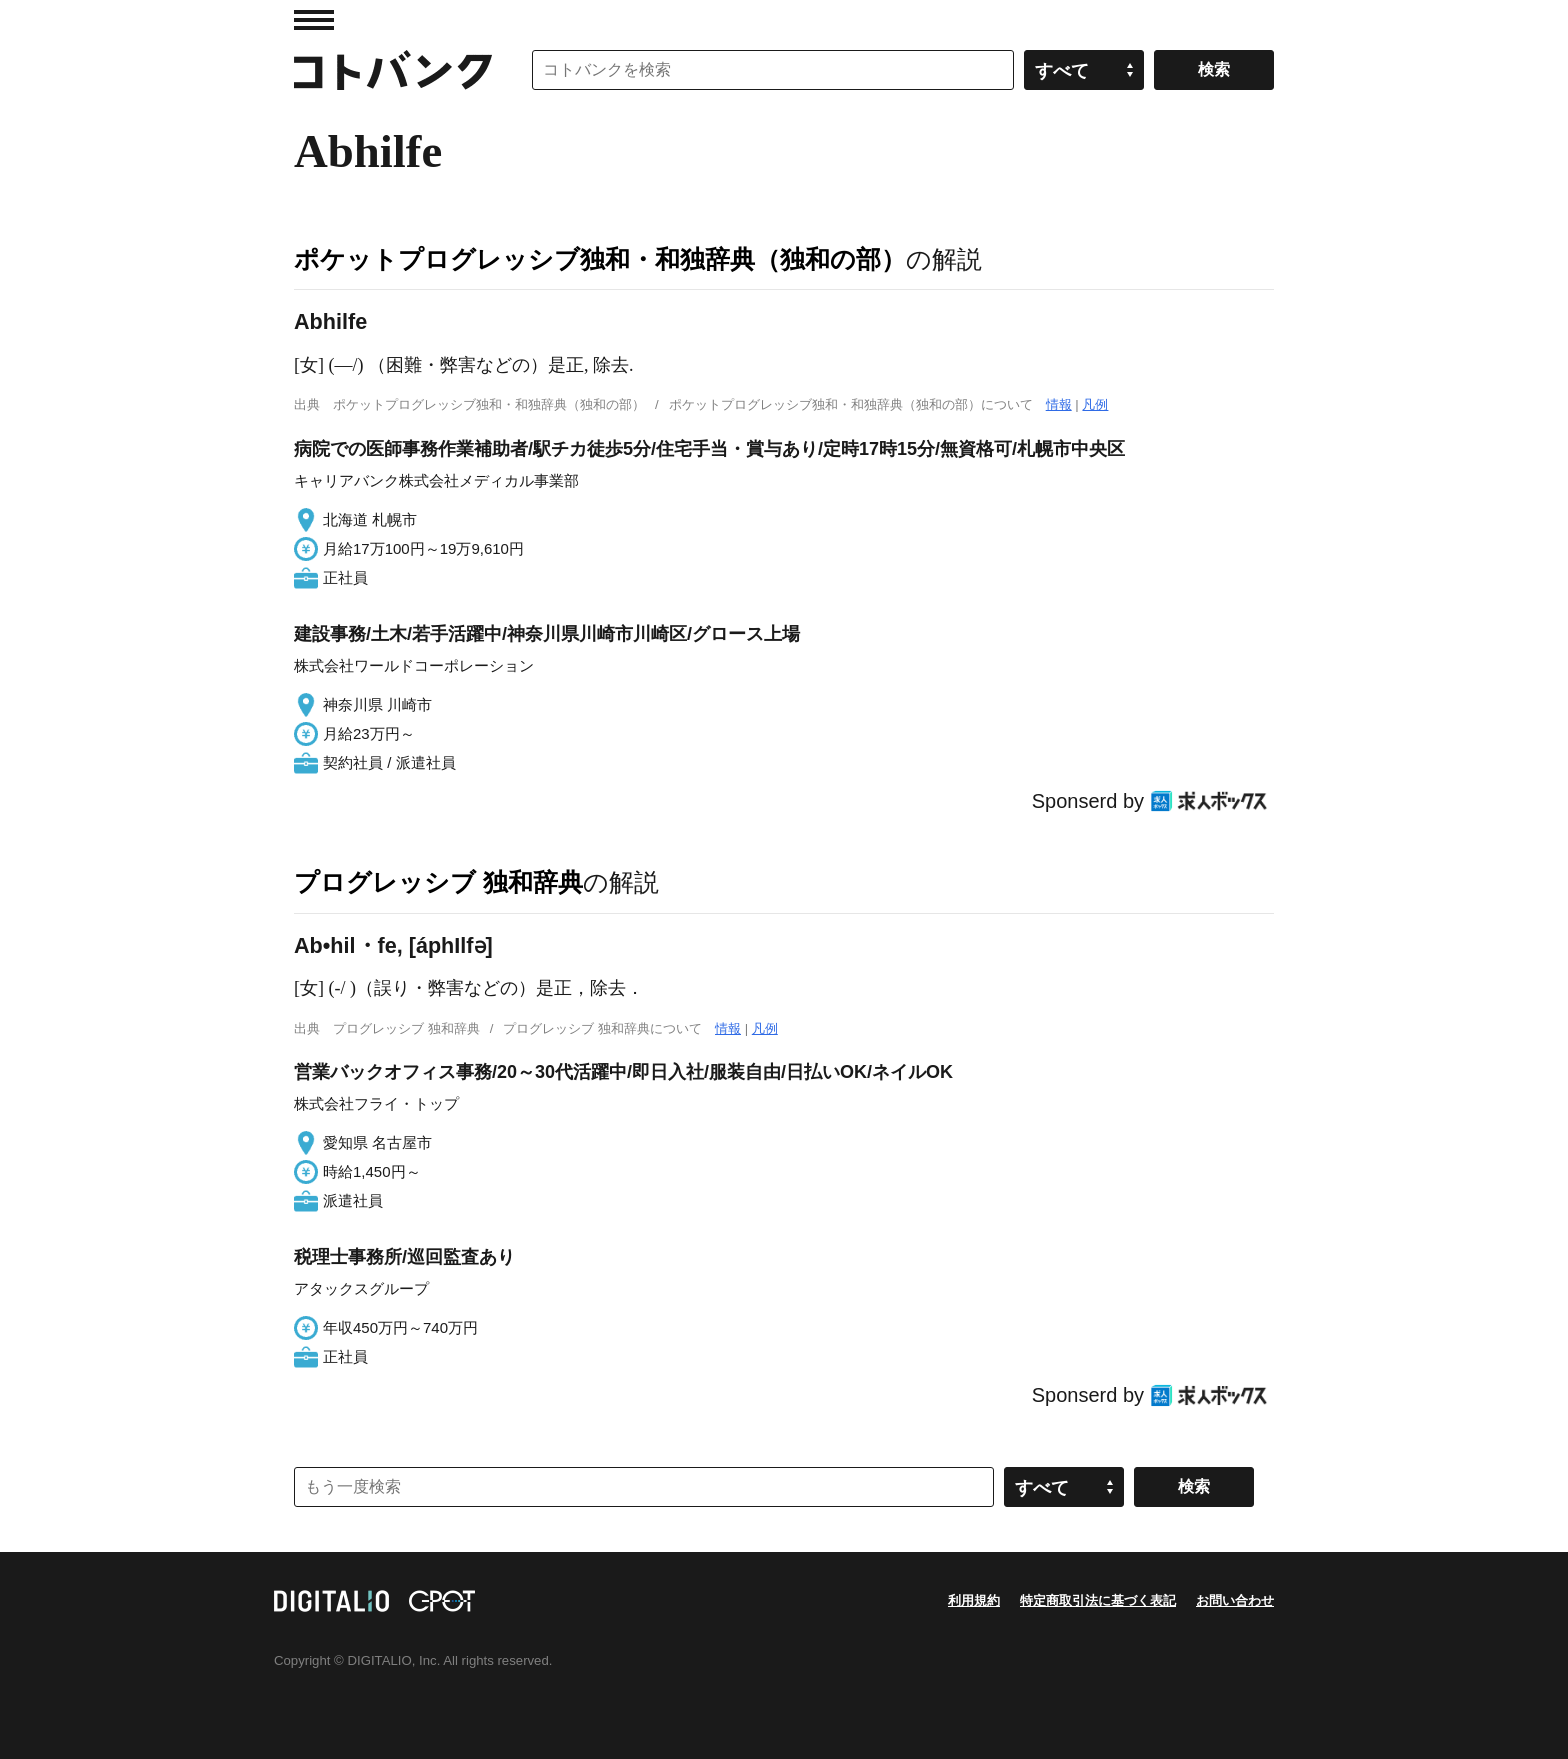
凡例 (1095, 404)
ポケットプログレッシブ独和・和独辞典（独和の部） (600, 259)
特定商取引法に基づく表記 (1098, 1600)
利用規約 (974, 1600)
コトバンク (393, 70)
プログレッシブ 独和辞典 (438, 882)
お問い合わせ (1235, 1600)
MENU (314, 20)
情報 (1059, 404)
